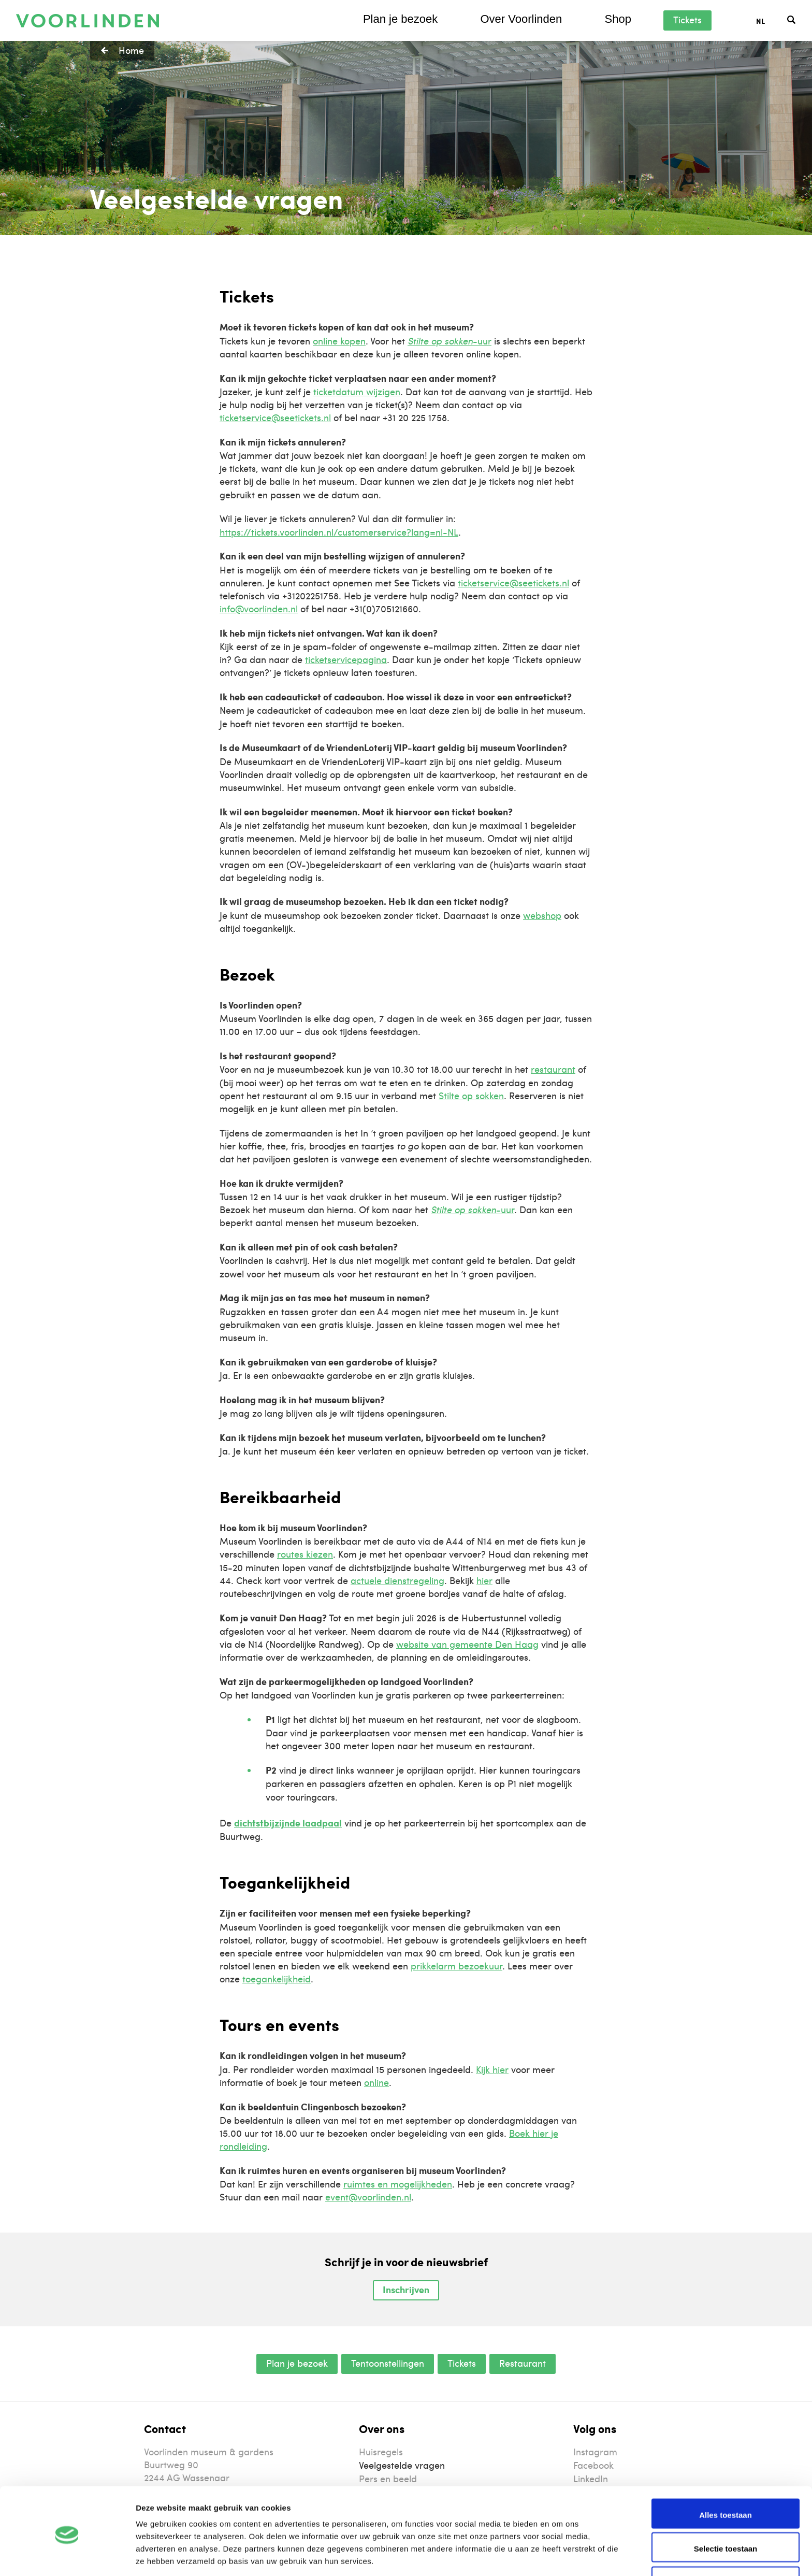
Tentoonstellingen (387, 2362)
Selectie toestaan (726, 2510)
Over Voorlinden (521, 18)
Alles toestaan (725, 2475)
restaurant (553, 1068)
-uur (449, 340)
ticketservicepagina (346, 659)
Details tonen (559, 2555)
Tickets (687, 19)
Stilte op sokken (471, 1095)
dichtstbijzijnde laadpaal (288, 1823)
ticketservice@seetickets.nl (275, 417)
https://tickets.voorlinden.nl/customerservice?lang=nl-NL (339, 531)
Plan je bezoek (400, 18)
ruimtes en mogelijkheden (397, 2183)
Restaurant (522, 2362)
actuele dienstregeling (397, 1580)
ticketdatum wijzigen (356, 391)
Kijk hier (492, 2069)
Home (131, 50)
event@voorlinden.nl (368, 2196)
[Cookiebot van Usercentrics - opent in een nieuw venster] (67, 2556)
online (376, 2082)
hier (484, 1580)
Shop (617, 18)
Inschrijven (406, 2289)
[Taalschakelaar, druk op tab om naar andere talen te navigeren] (772, 20)
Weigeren (725, 2543)
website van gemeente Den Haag (467, 1643)
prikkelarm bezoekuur (456, 1965)
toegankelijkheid (276, 1978)
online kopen (339, 340)
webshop (542, 915)
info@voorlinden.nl (259, 608)
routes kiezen (305, 1553)
